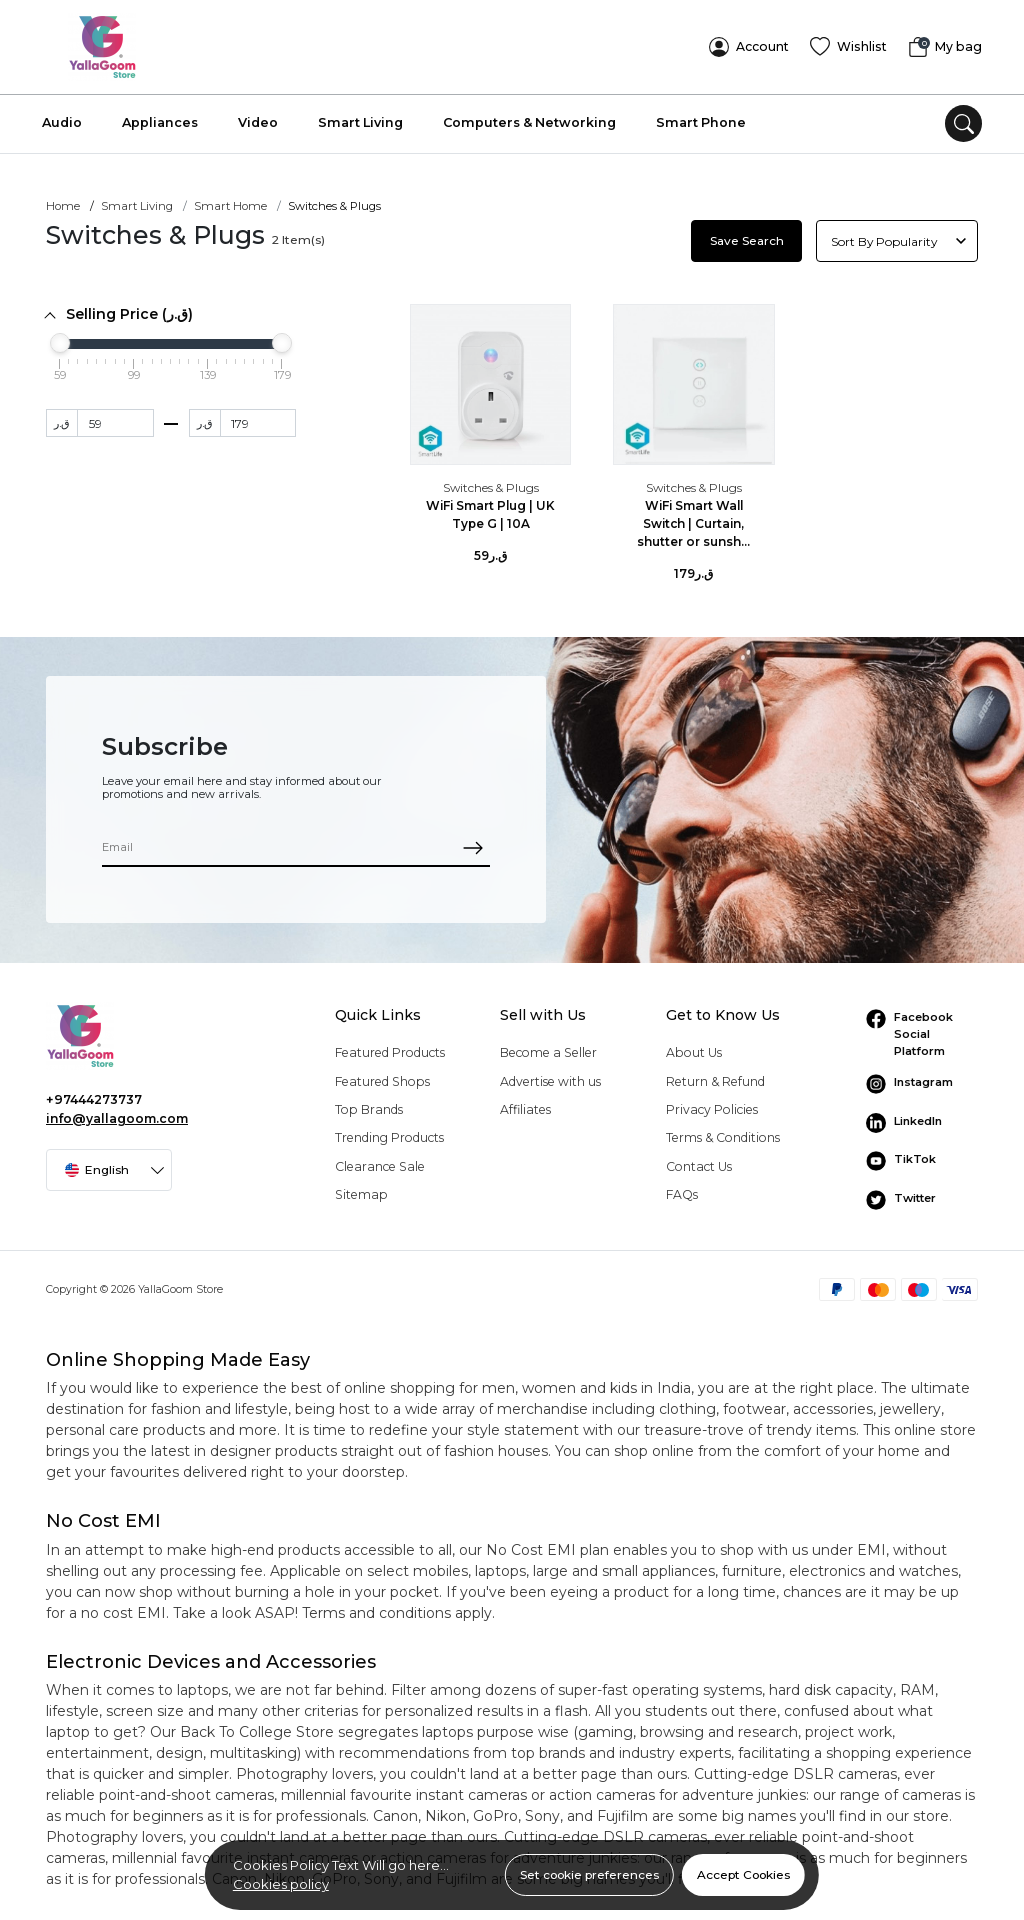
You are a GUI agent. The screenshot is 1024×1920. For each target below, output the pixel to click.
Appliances (160, 117)
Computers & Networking (529, 117)
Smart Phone (701, 117)
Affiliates (525, 1103)
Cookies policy (281, 1884)
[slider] (60, 338)
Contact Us (699, 1160)
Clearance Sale (380, 1160)
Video (258, 117)
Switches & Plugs (491, 482)
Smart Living (360, 117)
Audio (62, 117)
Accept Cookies (743, 1874)
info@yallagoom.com (117, 1112)
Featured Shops (382, 1075)
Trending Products (389, 1132)
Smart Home (230, 201)
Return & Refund (715, 1075)
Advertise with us (550, 1075)
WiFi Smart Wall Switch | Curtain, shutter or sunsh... (693, 518)
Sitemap (361, 1189)
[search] (963, 118)
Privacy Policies (712, 1103)
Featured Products (390, 1047)
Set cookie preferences (589, 1874)
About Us (694, 1047)
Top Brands (369, 1103)
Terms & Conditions (723, 1132)
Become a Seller (548, 1047)
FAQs (682, 1189)
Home (63, 201)
